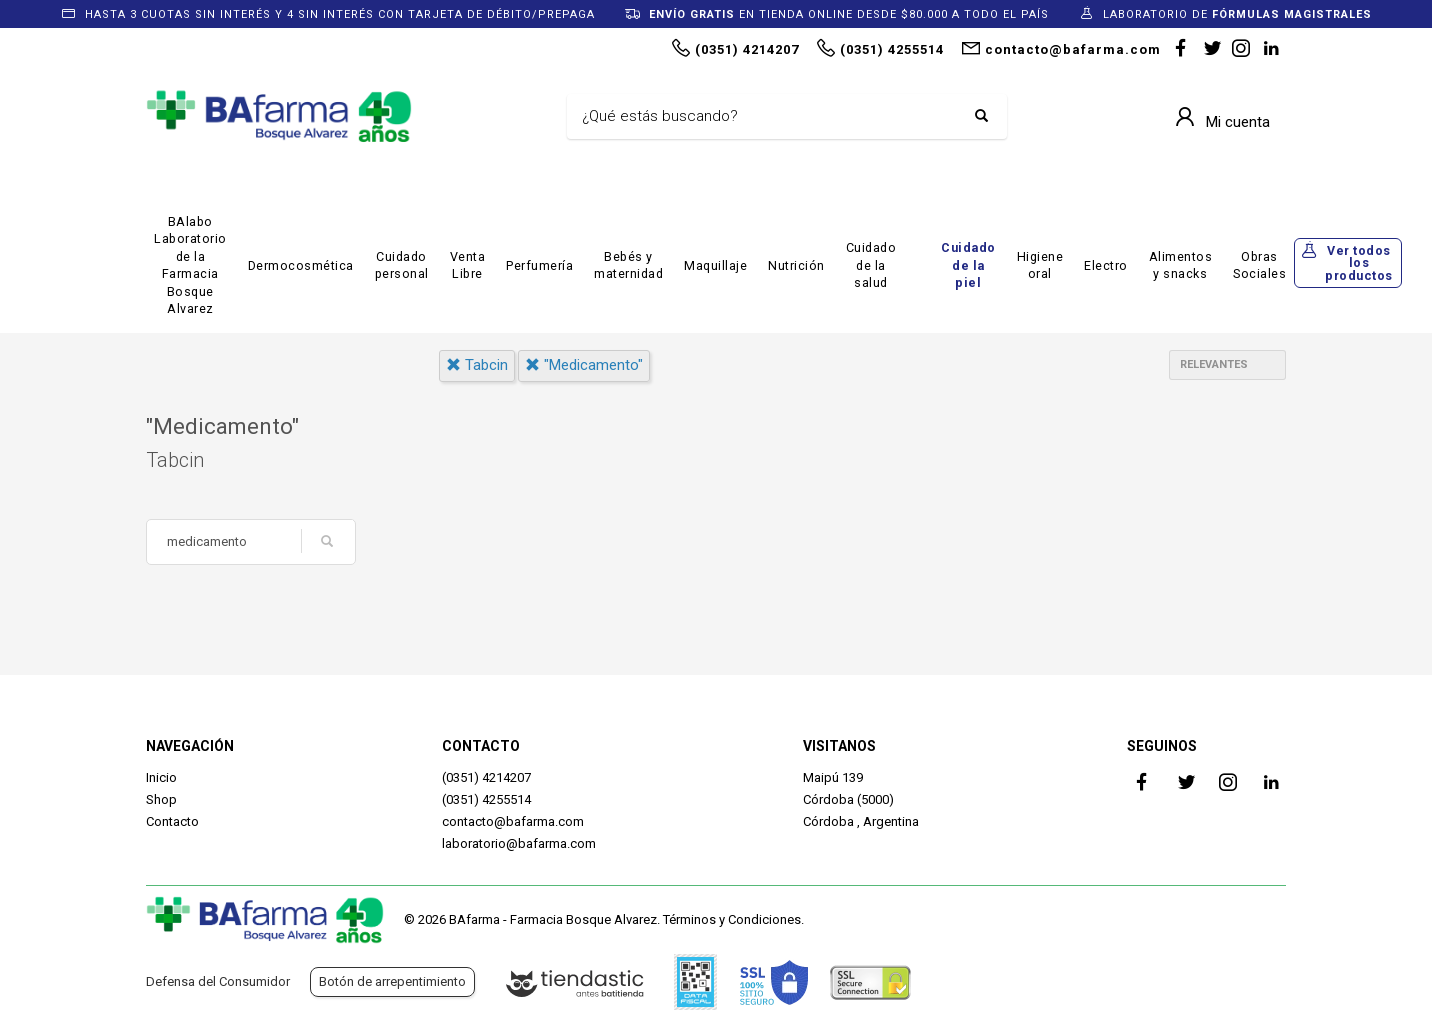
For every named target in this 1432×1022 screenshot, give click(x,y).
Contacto (172, 821)
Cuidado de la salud (871, 265)
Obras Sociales (1259, 265)
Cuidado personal (402, 265)
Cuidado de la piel (968, 265)
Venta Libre (468, 265)
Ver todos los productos (1359, 263)
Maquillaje (715, 265)
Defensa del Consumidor (218, 981)
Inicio (161, 777)
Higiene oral (1040, 265)
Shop (161, 799)
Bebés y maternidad (628, 265)
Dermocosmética (301, 265)
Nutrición (796, 265)
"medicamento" (584, 365)
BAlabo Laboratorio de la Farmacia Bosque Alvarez (190, 265)
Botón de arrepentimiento (392, 981)
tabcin (477, 365)
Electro (1106, 265)
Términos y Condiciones (732, 919)
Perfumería (539, 265)
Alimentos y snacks (1181, 265)
